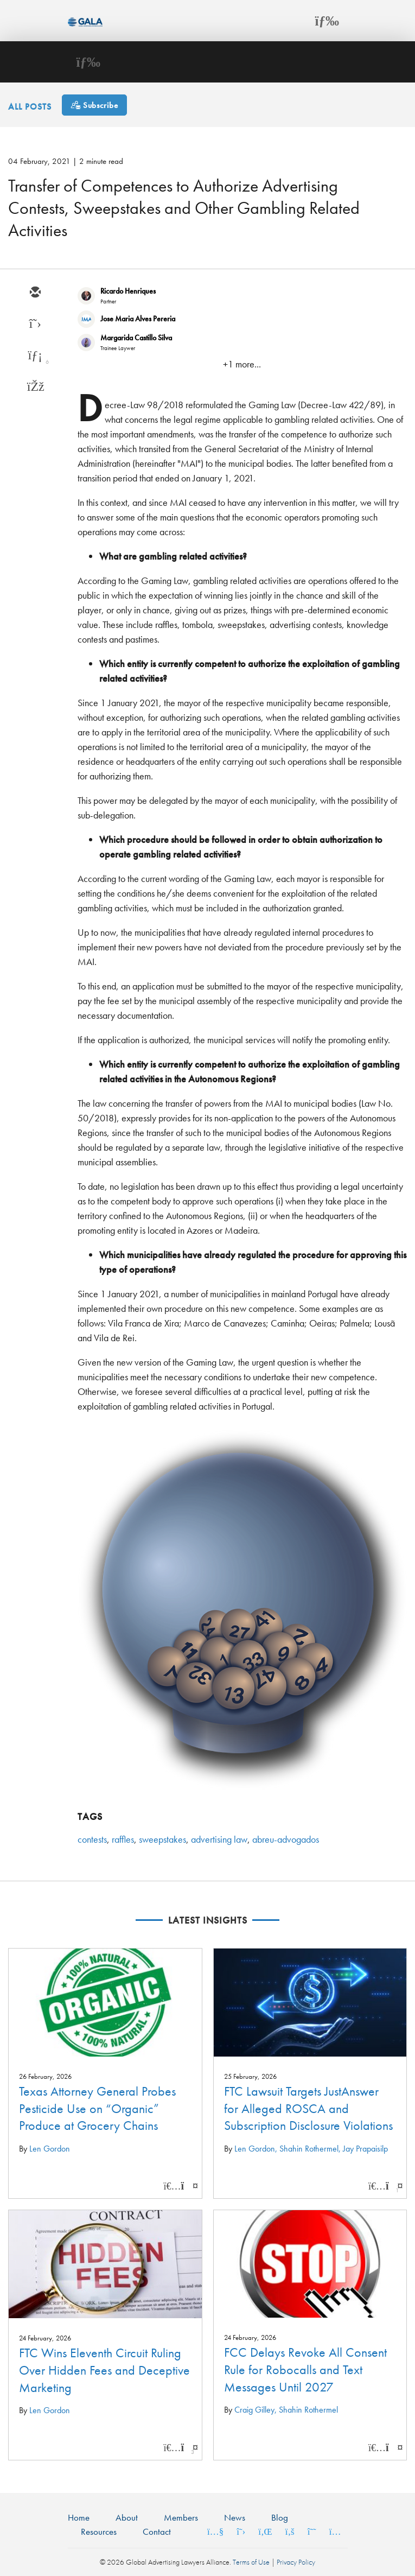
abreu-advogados (285, 1839)
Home (79, 2517)
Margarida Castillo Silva (136, 337)
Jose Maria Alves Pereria (137, 318)
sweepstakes (162, 1839)
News (234, 2517)
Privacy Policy (296, 2562)
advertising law (219, 1839)
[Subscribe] (94, 105)
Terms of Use (251, 2562)
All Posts (30, 106)
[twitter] (34, 324)
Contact (157, 2531)
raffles (123, 1839)
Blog (279, 2517)
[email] (34, 293)
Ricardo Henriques (128, 291)
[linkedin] (34, 356)
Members (181, 2517)
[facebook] (34, 387)
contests (92, 1839)
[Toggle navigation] (327, 21)
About (127, 2517)
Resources (99, 2531)
